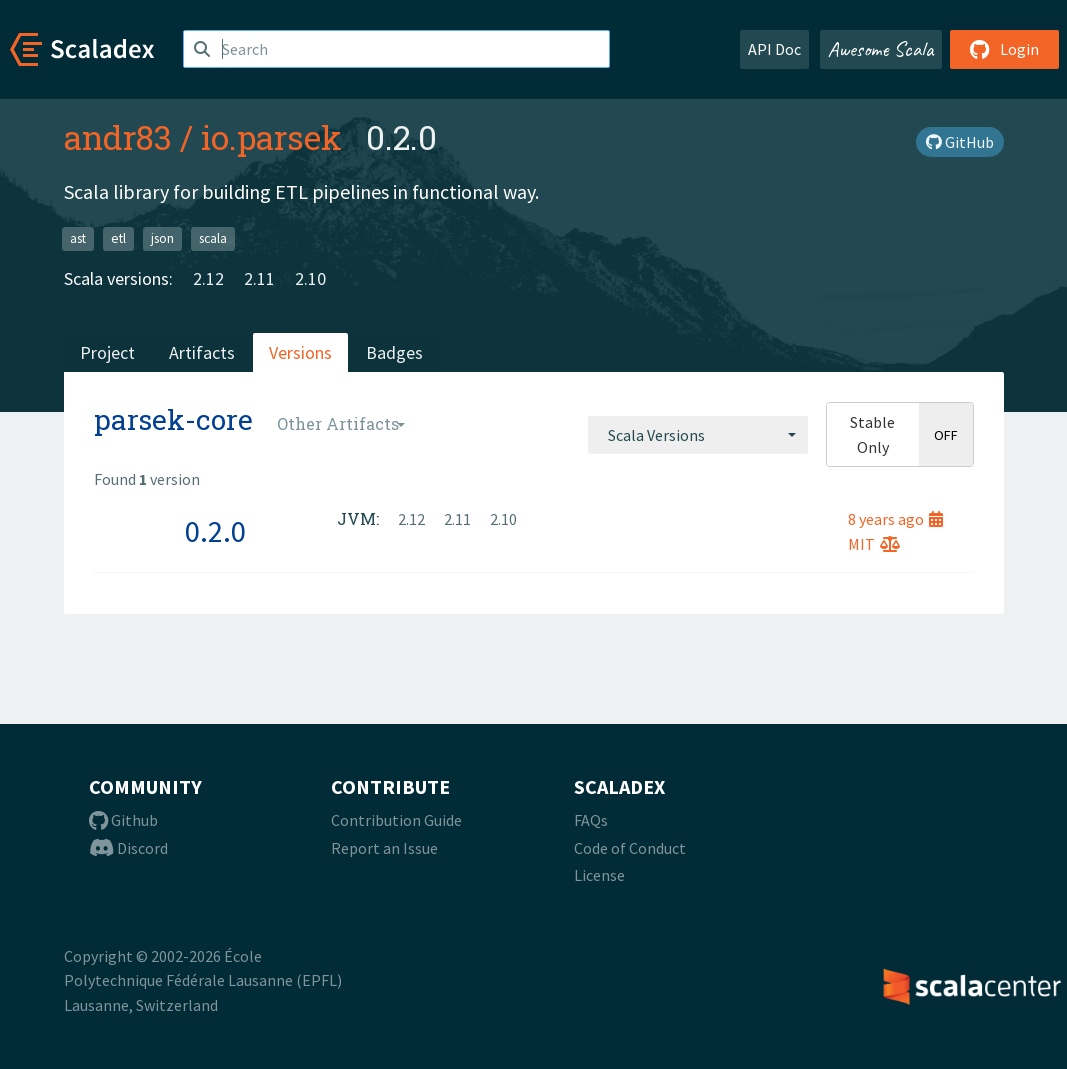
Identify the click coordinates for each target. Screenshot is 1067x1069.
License (599, 875)
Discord (128, 848)
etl (118, 238)
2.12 (208, 278)
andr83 (118, 137)
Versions (300, 352)
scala (213, 238)
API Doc (774, 49)
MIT (874, 544)
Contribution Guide (396, 820)
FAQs (591, 820)
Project (107, 352)
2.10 (310, 278)
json (162, 238)
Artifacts (202, 352)
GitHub (960, 142)
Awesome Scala (881, 49)
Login (1004, 49)
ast (78, 238)
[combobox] (698, 435)
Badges (394, 352)
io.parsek (271, 137)
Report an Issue (384, 848)
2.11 (259, 278)
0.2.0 (215, 531)
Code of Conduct (630, 848)
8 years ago (895, 519)
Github (123, 820)
